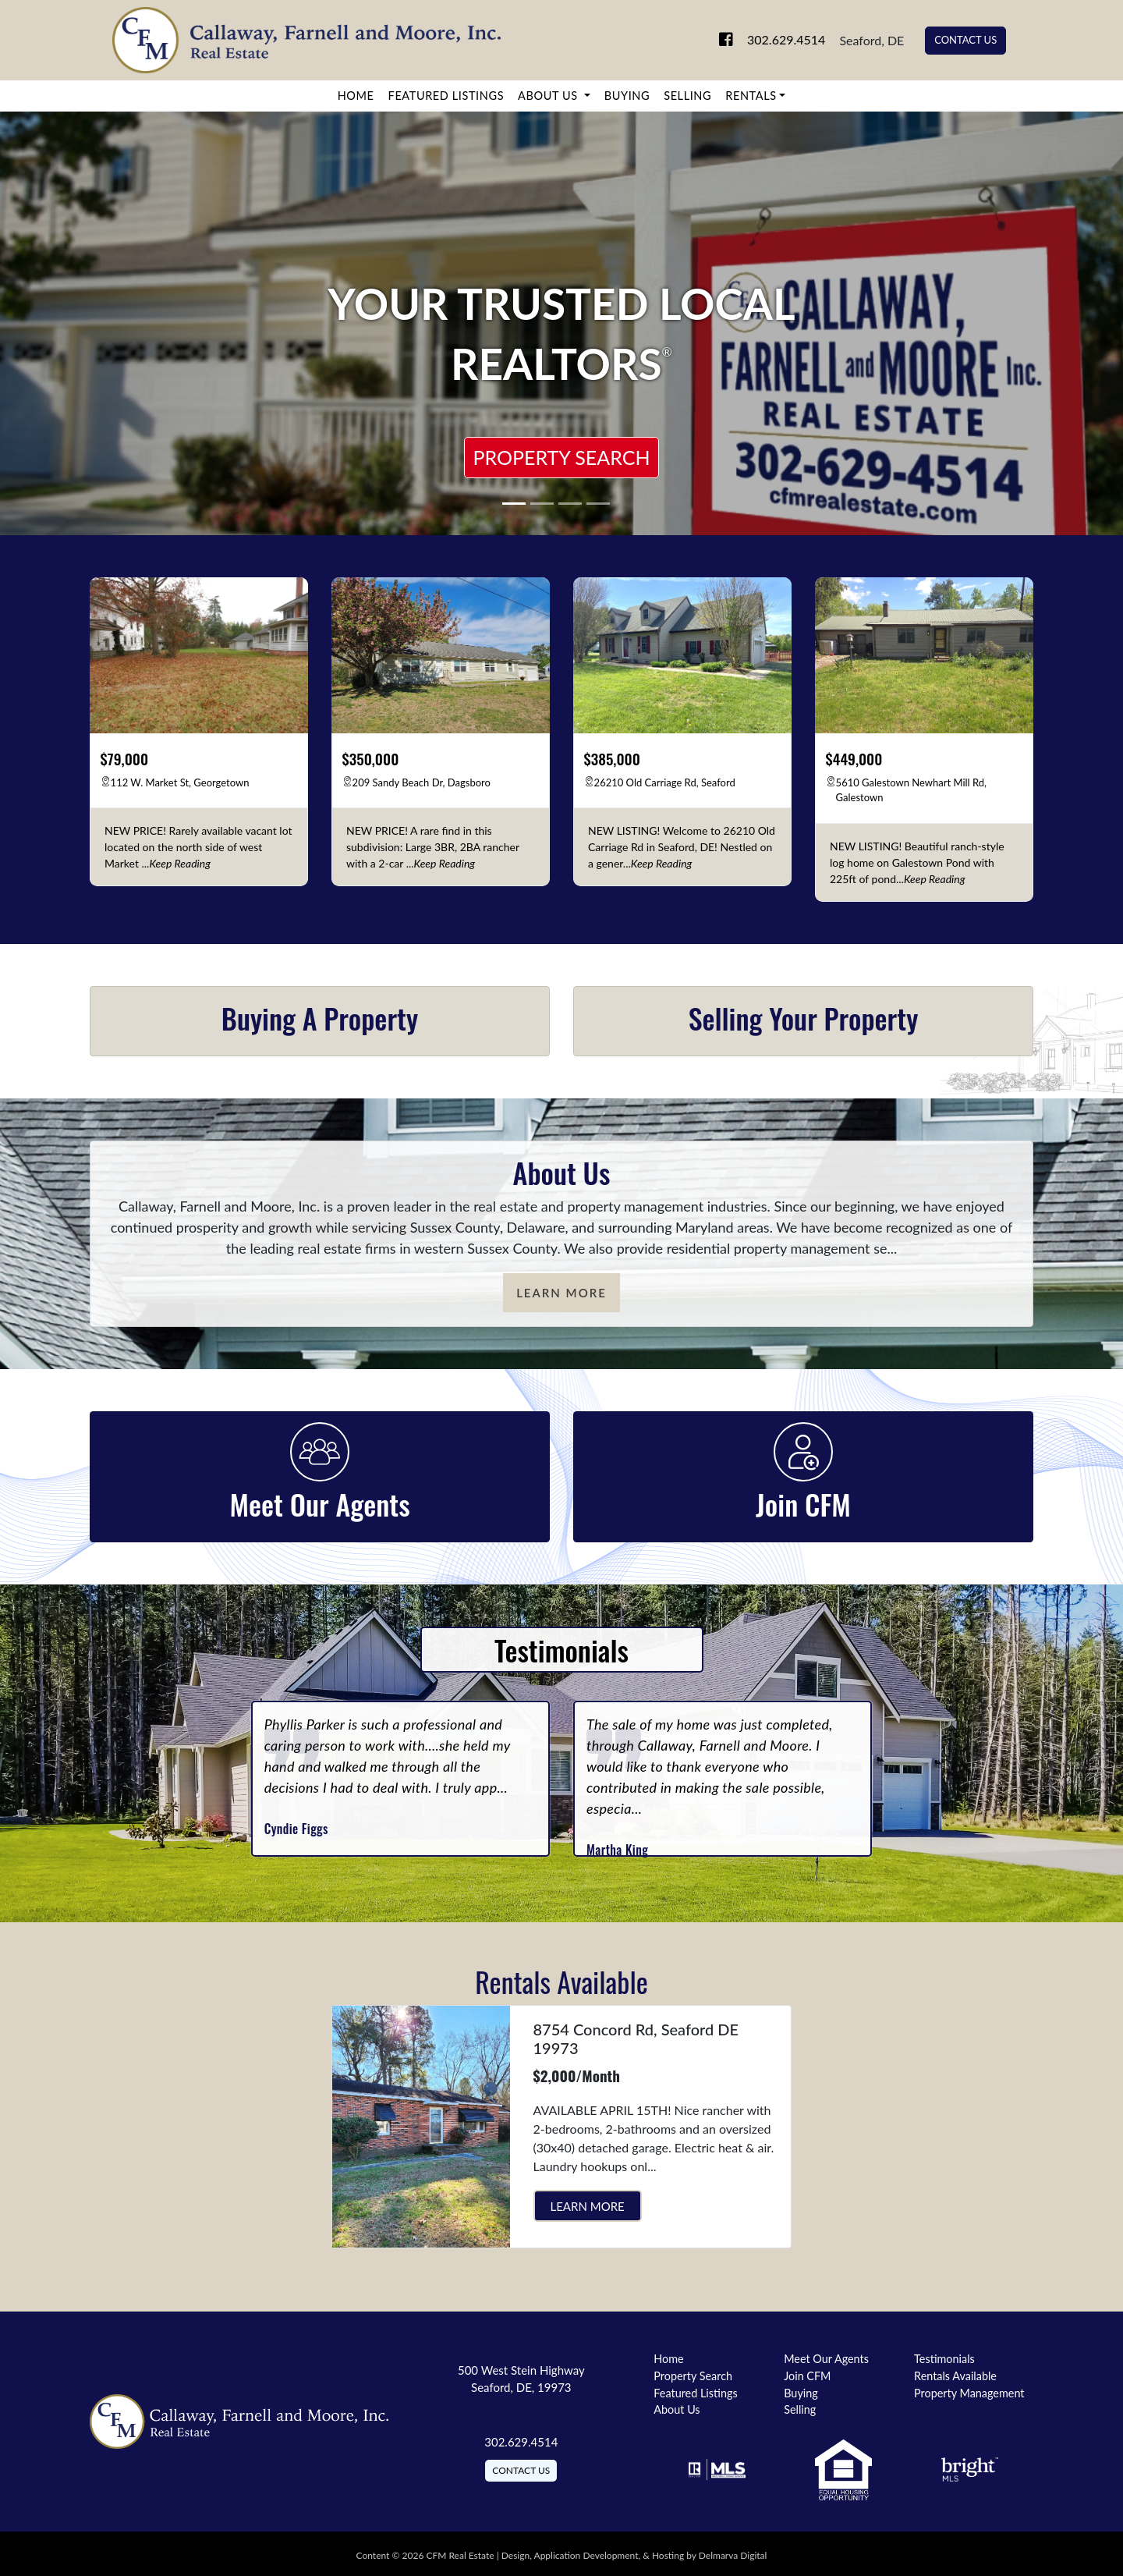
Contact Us (965, 40)
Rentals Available (955, 2376)
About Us (549, 95)
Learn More (561, 1293)
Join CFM (807, 2376)
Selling (687, 95)
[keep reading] (180, 863)
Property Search (561, 457)
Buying (627, 95)
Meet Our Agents (826, 2358)
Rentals (750, 95)
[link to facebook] (708, 40)
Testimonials (944, 2358)
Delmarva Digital (733, 2555)
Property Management (969, 2393)
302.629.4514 (773, 39)
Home (356, 95)
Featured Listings (446, 95)
